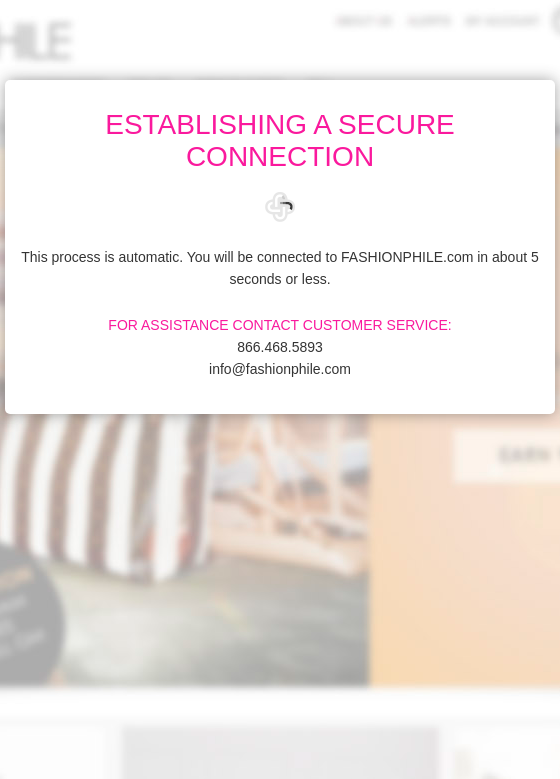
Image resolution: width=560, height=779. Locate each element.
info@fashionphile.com (280, 369)
